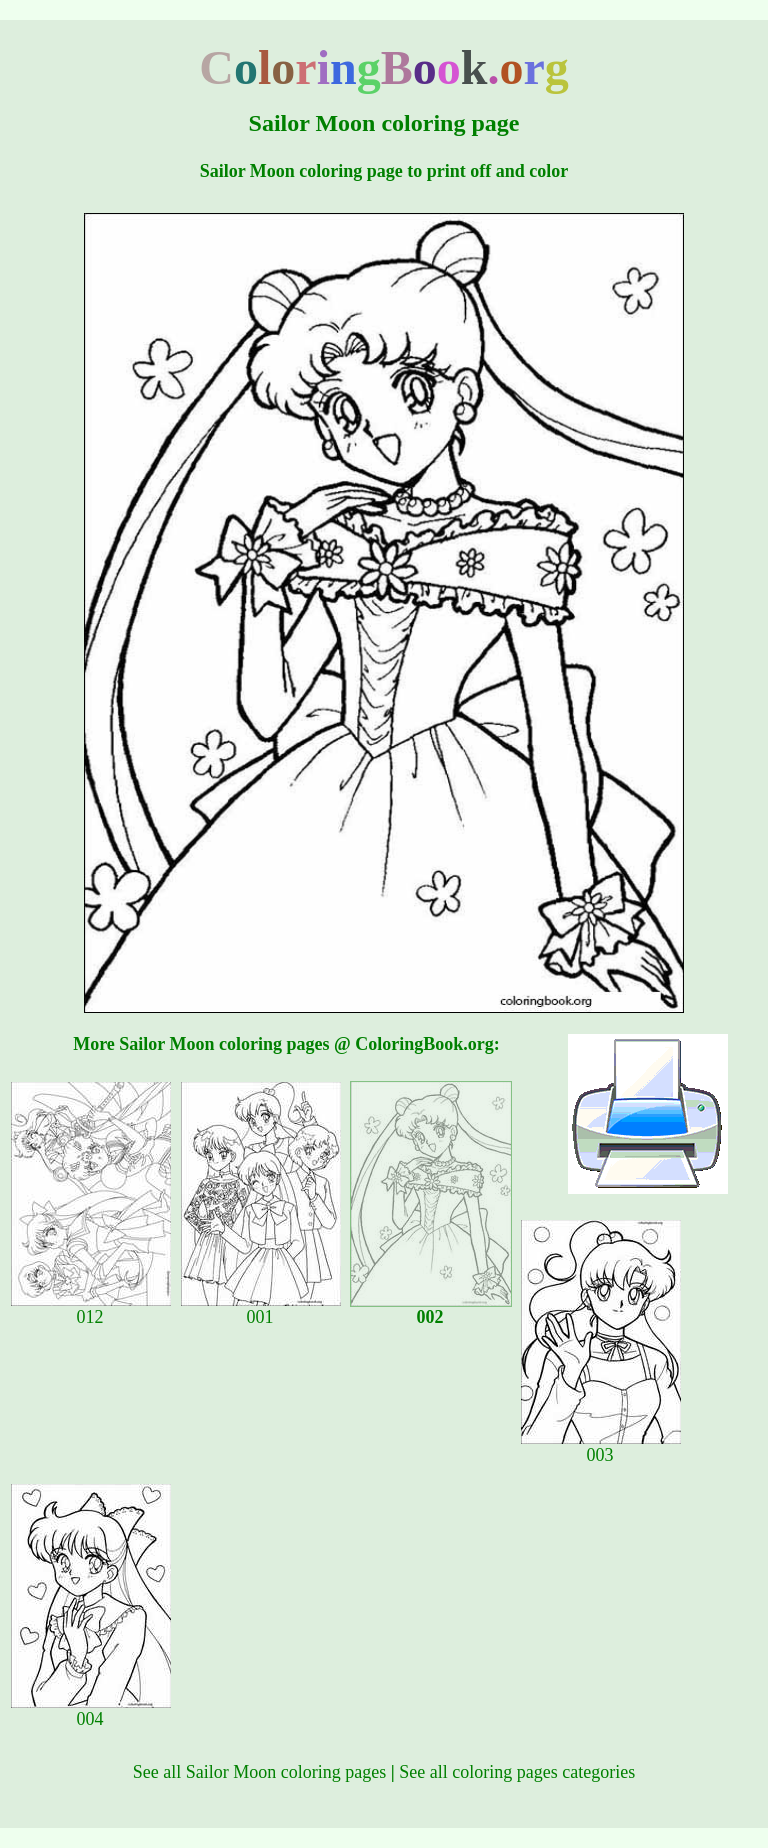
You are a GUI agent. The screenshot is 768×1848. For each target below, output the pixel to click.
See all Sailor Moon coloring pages (259, 1772)
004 (91, 1711)
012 (91, 1309)
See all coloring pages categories (517, 1772)
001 (261, 1309)
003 (601, 1447)
